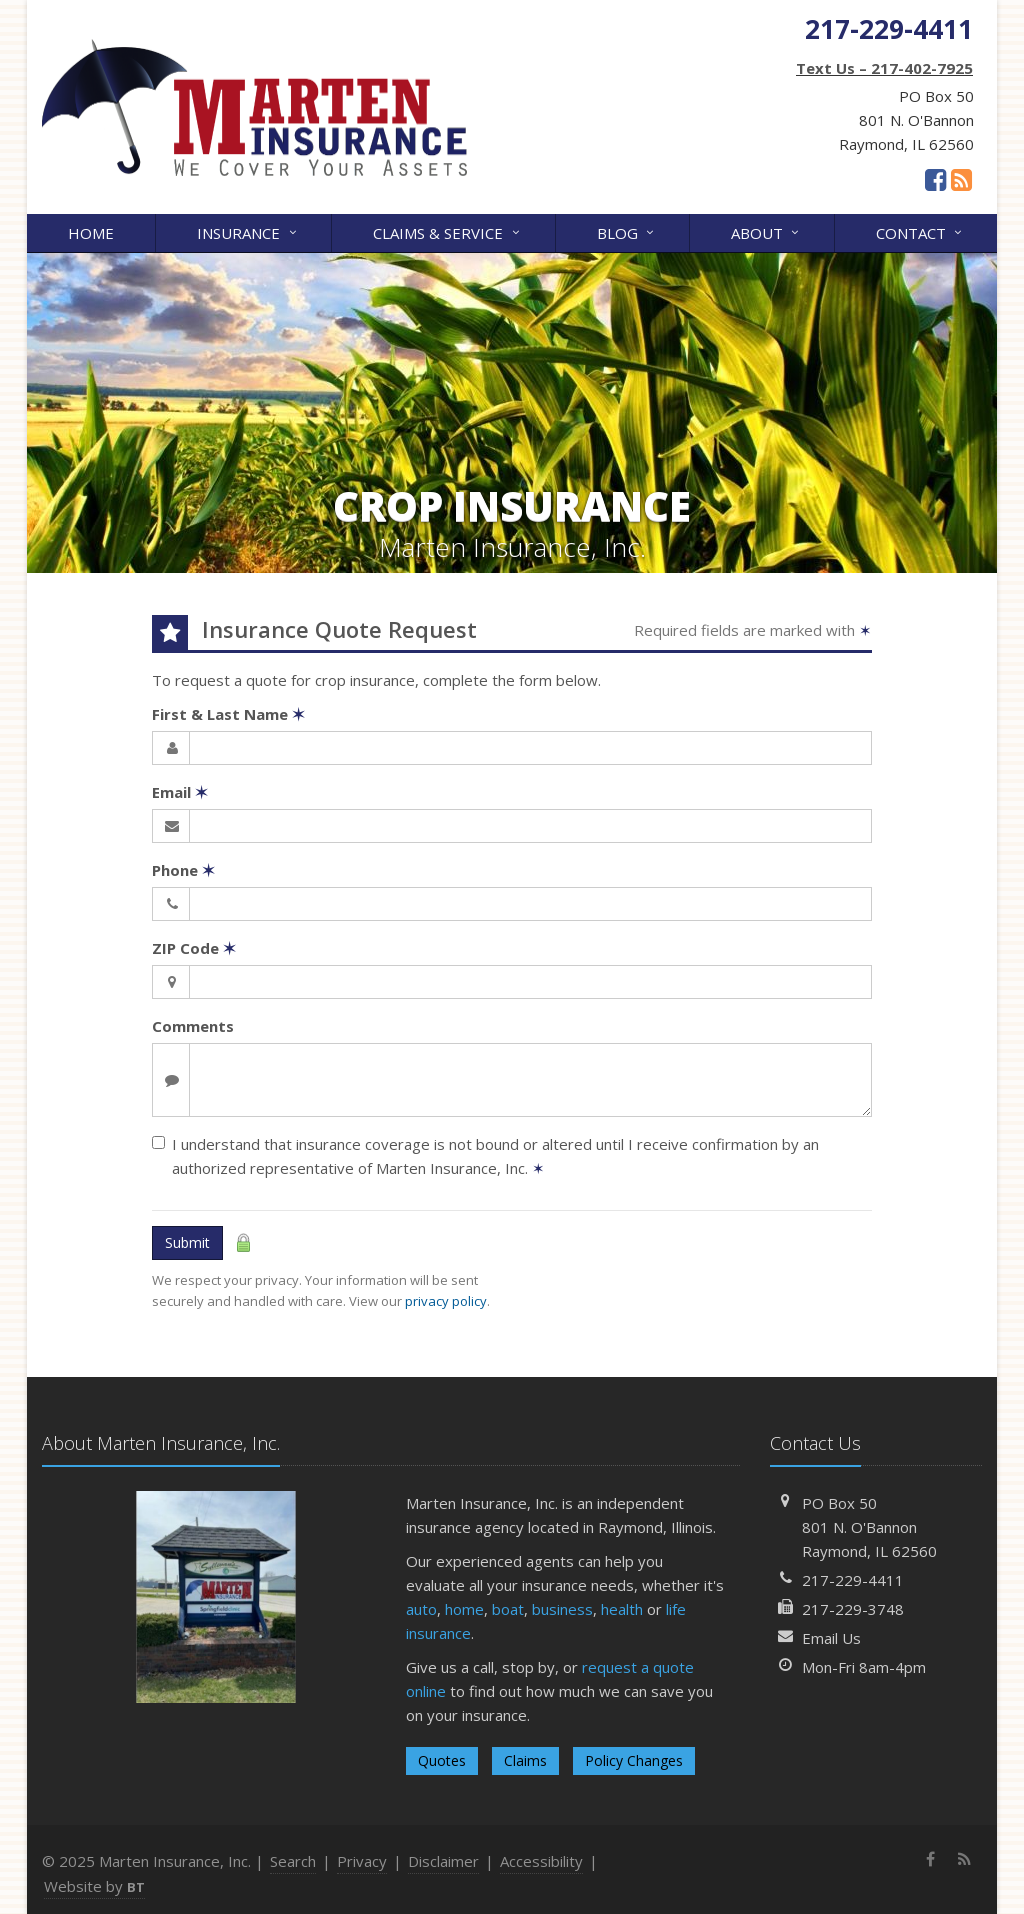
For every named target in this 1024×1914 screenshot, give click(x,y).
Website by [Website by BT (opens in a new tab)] (94, 1886)
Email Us (831, 1638)
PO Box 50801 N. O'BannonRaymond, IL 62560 (869, 1527)
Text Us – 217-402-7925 (884, 68)
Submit (187, 1242)
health (622, 1609)
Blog (627, 231)
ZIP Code (194, 948)
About (766, 231)
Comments (193, 1026)
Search (293, 1861)
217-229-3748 (853, 1609)
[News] (961, 179)
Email (180, 792)
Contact (920, 231)
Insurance (248, 231)
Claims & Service (447, 231)
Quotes (442, 1760)
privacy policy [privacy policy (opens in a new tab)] (446, 1301)
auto (421, 1609)
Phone (183, 870)
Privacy (362, 1861)
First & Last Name (228, 714)
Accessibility (541, 1861)
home (464, 1609)
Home (91, 233)
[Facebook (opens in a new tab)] (935, 179)
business (562, 1609)
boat (508, 1609)
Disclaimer (443, 1861)
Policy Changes (634, 1760)
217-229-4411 (853, 1580)
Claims (525, 1760)
